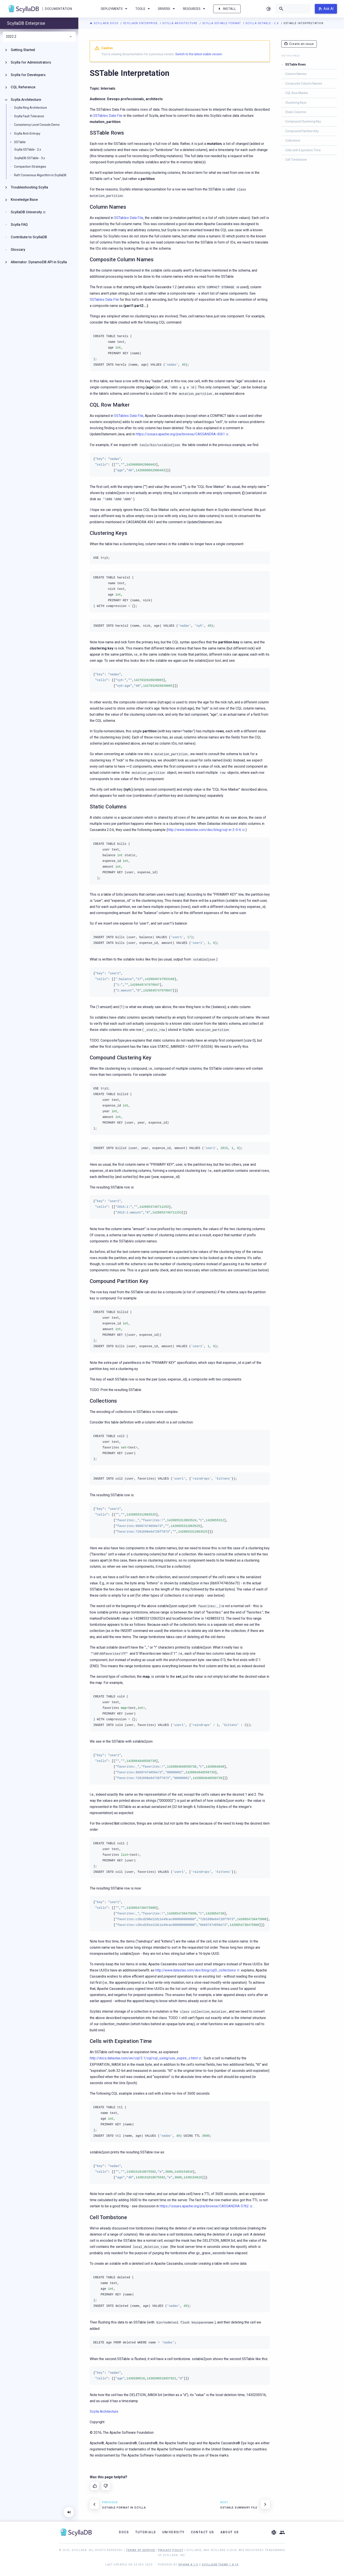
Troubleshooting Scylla (29, 187)
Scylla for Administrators (31, 62)
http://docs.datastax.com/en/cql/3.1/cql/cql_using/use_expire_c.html (144, 2058)
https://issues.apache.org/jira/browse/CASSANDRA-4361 (180, 434)
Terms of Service (140, 2550)
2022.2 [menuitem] (39, 36)
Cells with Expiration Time (303, 150)
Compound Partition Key (302, 131)
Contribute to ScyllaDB (29, 237)
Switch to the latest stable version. (199, 54)
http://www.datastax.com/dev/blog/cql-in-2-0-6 (204, 830)
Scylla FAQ (19, 224)
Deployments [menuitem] (115, 8)
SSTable (20, 142)
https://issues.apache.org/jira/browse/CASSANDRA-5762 (204, 2206)
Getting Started (23, 50)
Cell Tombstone (296, 159)
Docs (124, 2532)
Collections (292, 140)
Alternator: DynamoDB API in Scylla (39, 262)
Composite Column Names (303, 83)
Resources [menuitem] (195, 8)
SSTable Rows (295, 64)
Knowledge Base (24, 199)
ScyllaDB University (26, 212)
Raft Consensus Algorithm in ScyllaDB (40, 175)
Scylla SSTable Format (222, 23)
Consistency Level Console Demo (37, 124)
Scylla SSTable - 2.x (262, 23)
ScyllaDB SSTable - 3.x (29, 158)
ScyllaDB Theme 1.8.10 (220, 2564)
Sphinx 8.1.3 (188, 2564)
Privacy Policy (170, 2550)
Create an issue (299, 44)
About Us (229, 2532)
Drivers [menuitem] (167, 8)
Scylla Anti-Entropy (27, 133)
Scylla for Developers (28, 75)
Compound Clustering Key (303, 121)
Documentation (58, 8)
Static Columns (295, 112)
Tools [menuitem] (143, 8)
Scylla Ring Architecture (30, 107)
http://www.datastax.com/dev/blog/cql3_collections (195, 1970)
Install (227, 9)
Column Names (295, 74)
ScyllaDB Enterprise (141, 23)
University (173, 2532)
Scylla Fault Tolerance (29, 116)
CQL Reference (23, 87)
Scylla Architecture (180, 23)
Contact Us (202, 2532)
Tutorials (145, 2532)
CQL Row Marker (296, 93)
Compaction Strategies (30, 166)
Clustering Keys (295, 102)
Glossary (18, 249)
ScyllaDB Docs (104, 23)
